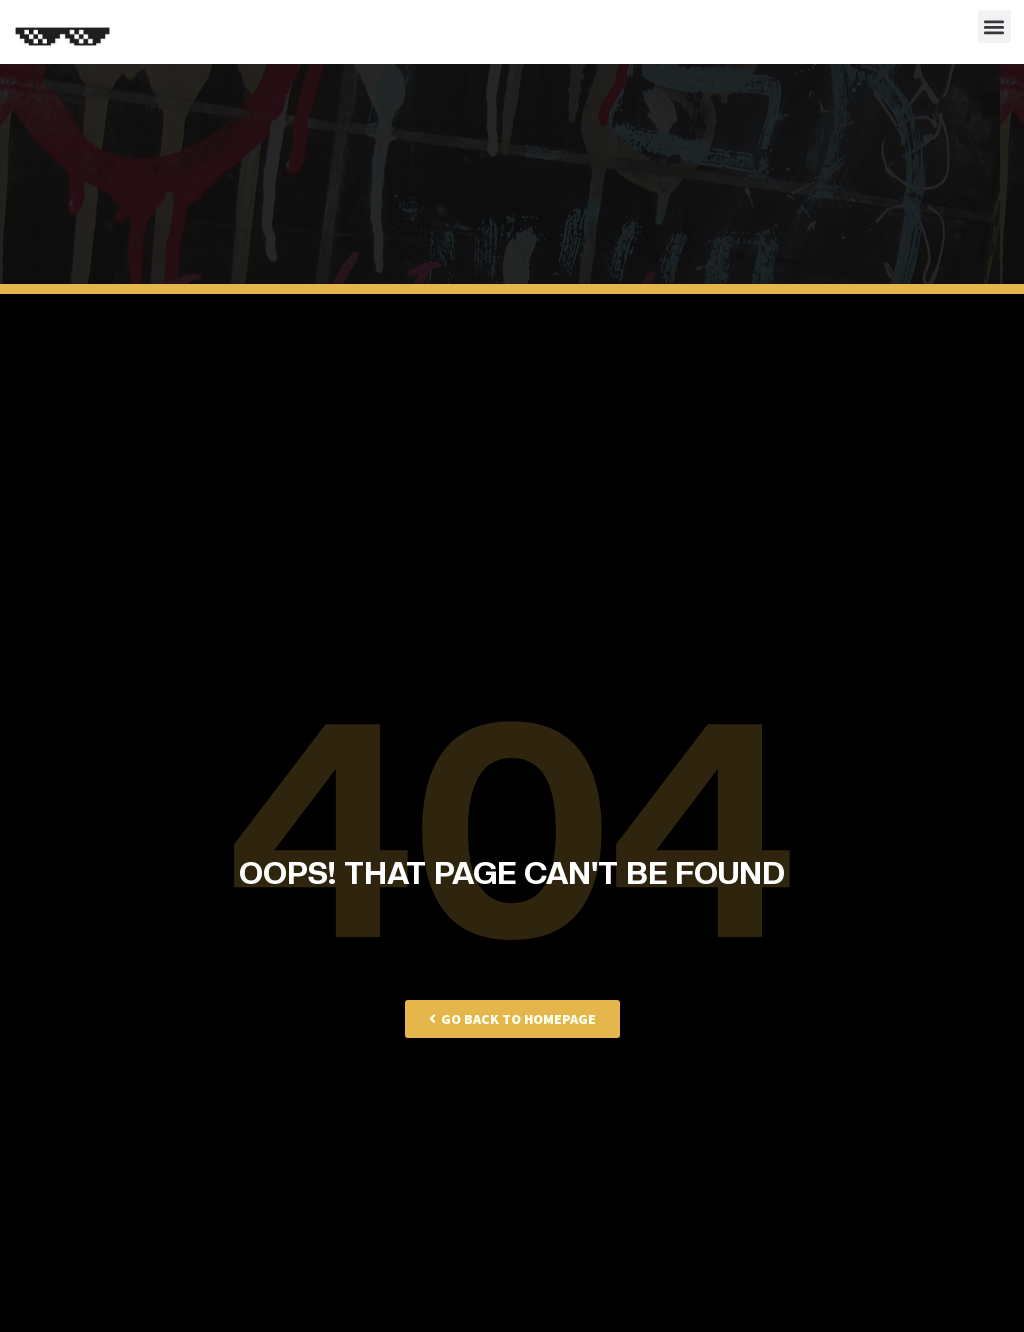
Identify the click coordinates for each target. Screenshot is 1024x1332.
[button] (994, 26)
